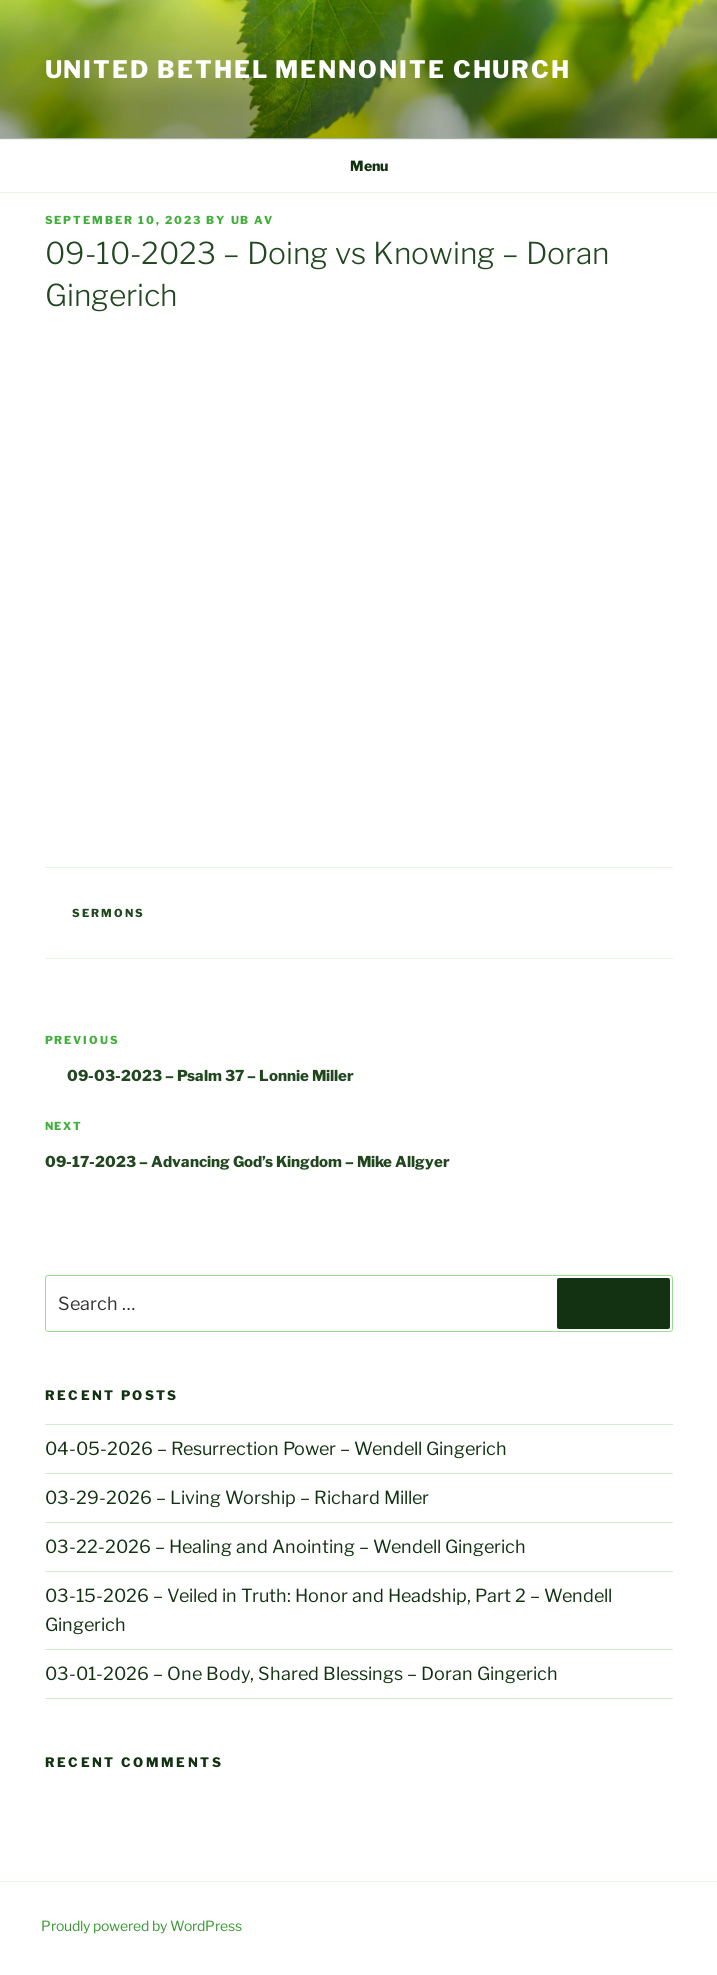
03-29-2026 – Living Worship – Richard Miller (237, 1497)
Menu (358, 165)
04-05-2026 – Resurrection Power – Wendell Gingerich (276, 1448)
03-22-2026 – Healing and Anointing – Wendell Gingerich (285, 1546)
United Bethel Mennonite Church (308, 69)
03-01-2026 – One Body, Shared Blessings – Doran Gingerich (301, 1673)
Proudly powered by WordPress (141, 1925)
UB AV (253, 220)
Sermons (108, 913)
